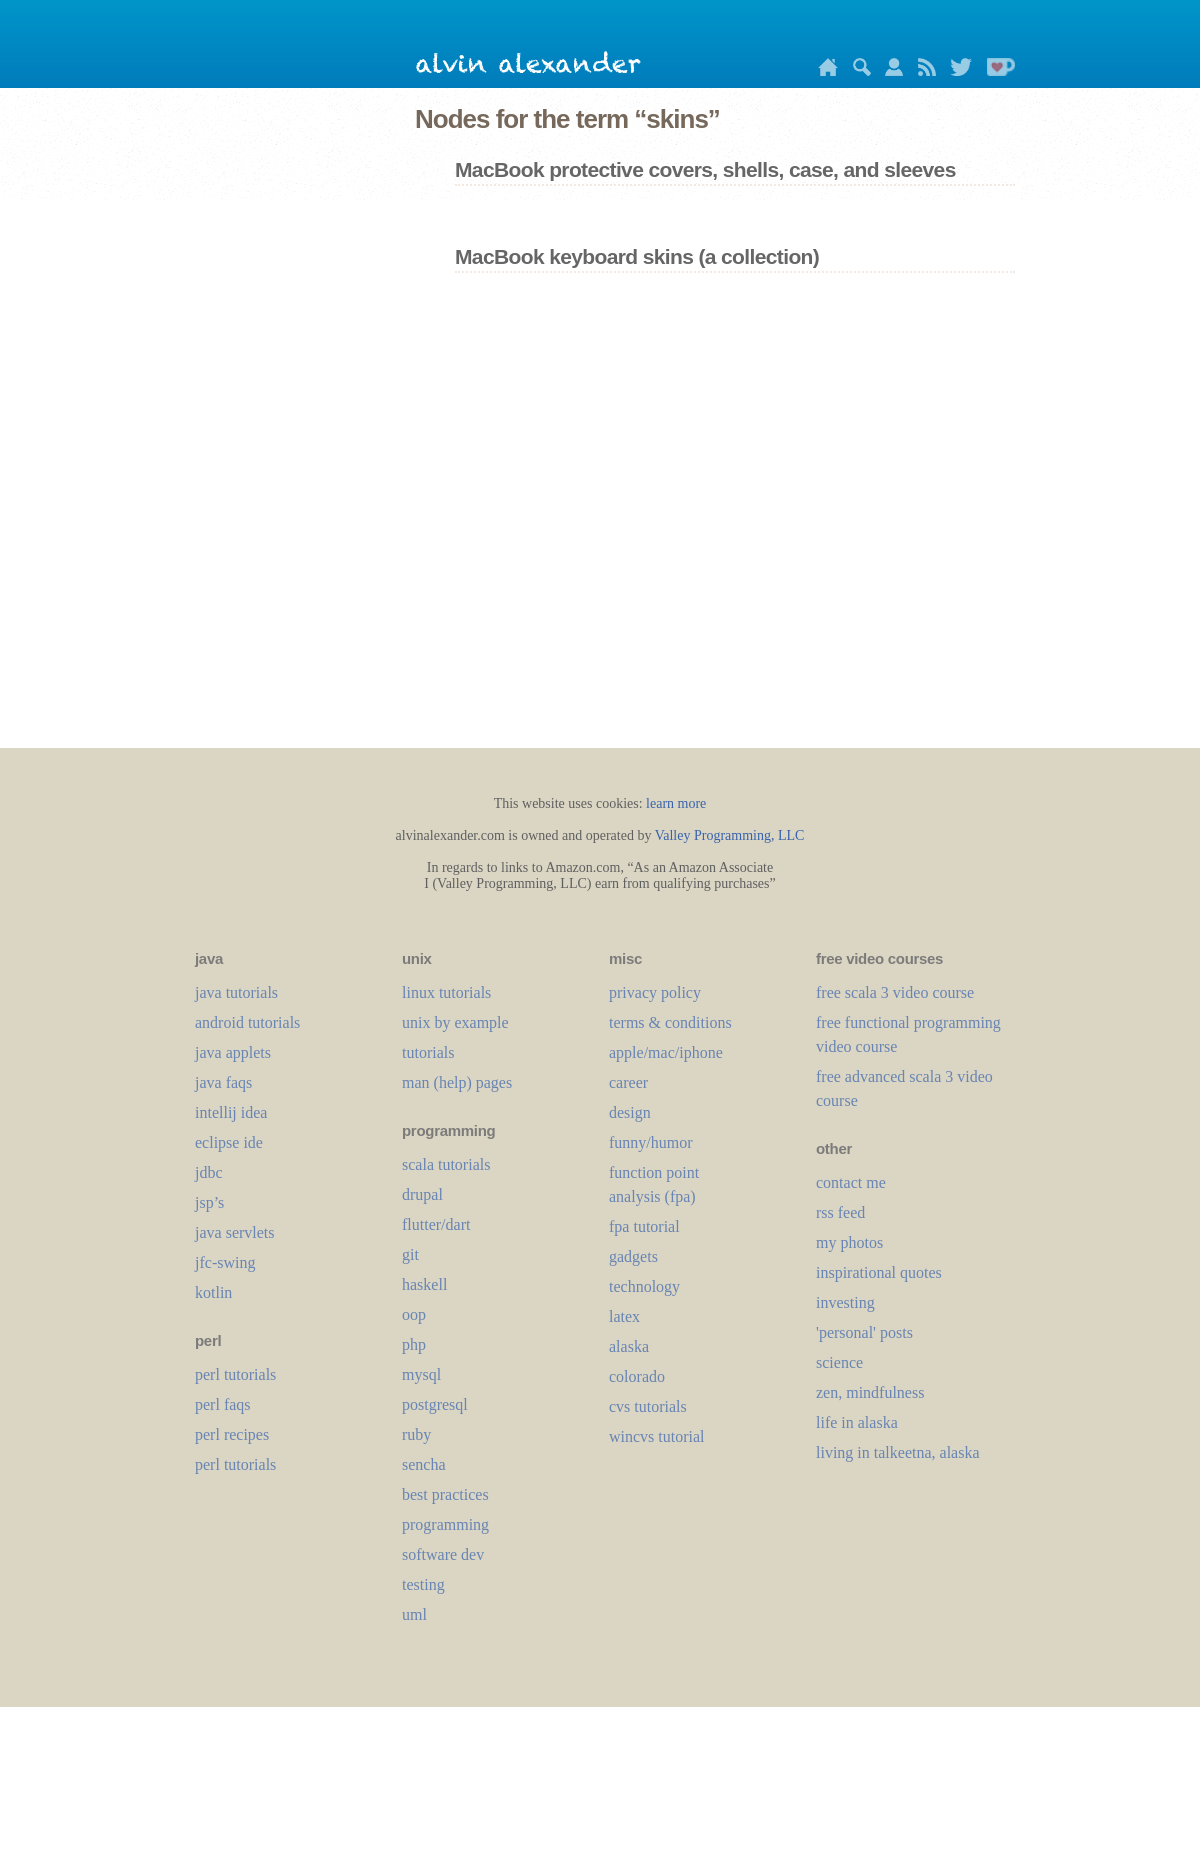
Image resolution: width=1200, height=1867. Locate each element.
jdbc (209, 1172)
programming (445, 1524)
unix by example (455, 1022)
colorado (637, 1376)
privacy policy (655, 992)
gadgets (633, 1256)
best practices (445, 1494)
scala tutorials (446, 1164)
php (414, 1344)
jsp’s (209, 1202)
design (630, 1112)
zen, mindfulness (870, 1392)
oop (414, 1314)
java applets (233, 1052)
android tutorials (247, 1022)
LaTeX (624, 1316)
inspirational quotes (879, 1272)
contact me (851, 1182)
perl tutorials (235, 1374)
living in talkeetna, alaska (898, 1452)
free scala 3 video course (895, 992)
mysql (421, 1374)
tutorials (428, 1052)
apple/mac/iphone (666, 1052)
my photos (849, 1242)
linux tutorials (446, 992)
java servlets (235, 1232)
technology (644, 1286)
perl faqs (223, 1404)
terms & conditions (670, 1022)
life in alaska (857, 1422)
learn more (676, 803)
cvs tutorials (648, 1406)
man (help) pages (457, 1082)
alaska (629, 1346)
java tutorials (236, 992)
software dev (443, 1554)
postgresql (435, 1404)
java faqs (223, 1082)
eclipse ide (229, 1142)
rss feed (840, 1212)
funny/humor (651, 1142)
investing (845, 1302)
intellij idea (231, 1112)
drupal (422, 1194)
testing (423, 1584)
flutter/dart (436, 1224)
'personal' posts (864, 1332)
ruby (416, 1434)
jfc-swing (225, 1262)
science (839, 1362)
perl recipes (232, 1434)
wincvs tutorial (657, 1436)
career (628, 1082)
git (410, 1254)
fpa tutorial (644, 1226)
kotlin (213, 1292)
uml (414, 1614)
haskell (424, 1284)
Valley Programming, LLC (730, 835)
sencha (424, 1464)
